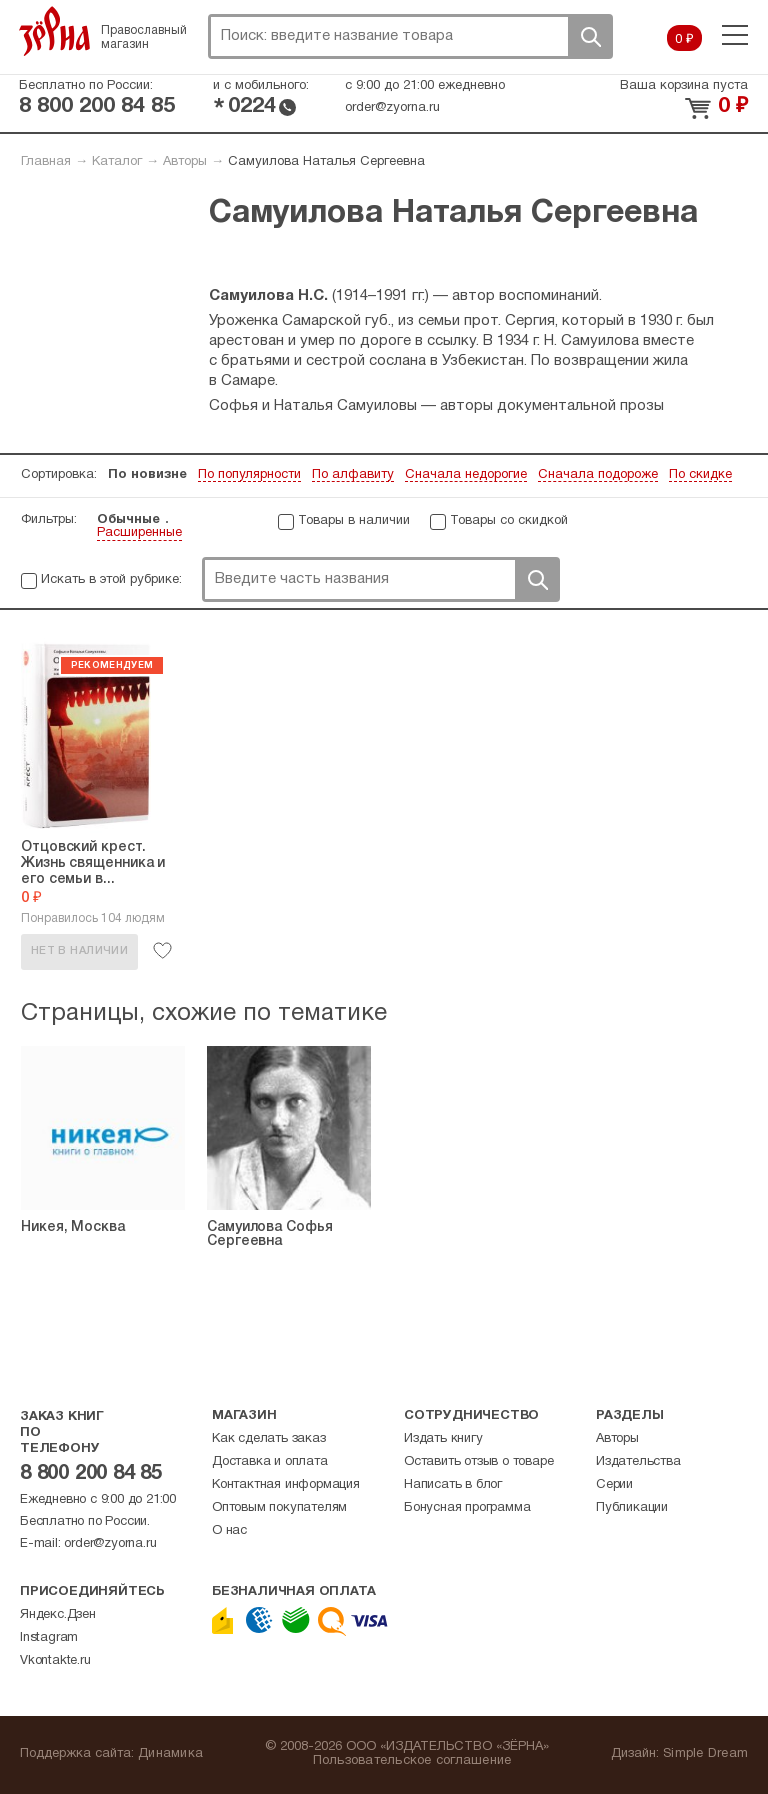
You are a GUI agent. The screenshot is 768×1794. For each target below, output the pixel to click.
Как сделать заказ (269, 1439)
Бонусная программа (467, 1508)
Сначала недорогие (466, 475)
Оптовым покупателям (279, 1508)
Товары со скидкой (509, 521)
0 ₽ (684, 40)
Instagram (49, 1638)
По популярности (249, 475)
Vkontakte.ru (55, 1661)
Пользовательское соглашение (412, 1761)
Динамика (170, 1754)
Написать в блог (453, 1485)
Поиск (590, 36)
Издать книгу (443, 1439)
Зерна (55, 31)
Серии (614, 1485)
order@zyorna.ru (392, 108)
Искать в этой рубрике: (111, 580)
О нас (229, 1531)
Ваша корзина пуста (684, 86)
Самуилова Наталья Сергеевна (326, 162)
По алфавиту (353, 475)
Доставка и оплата (270, 1462)
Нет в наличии (79, 951)
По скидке (700, 475)
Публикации (632, 1508)
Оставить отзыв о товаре (478, 1462)
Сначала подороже (598, 475)
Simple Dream (705, 1754)
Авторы (185, 162)
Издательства (638, 1462)
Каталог (117, 162)
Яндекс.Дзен (58, 1615)
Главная (46, 162)
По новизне (147, 475)
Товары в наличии (354, 521)
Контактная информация (286, 1485)
